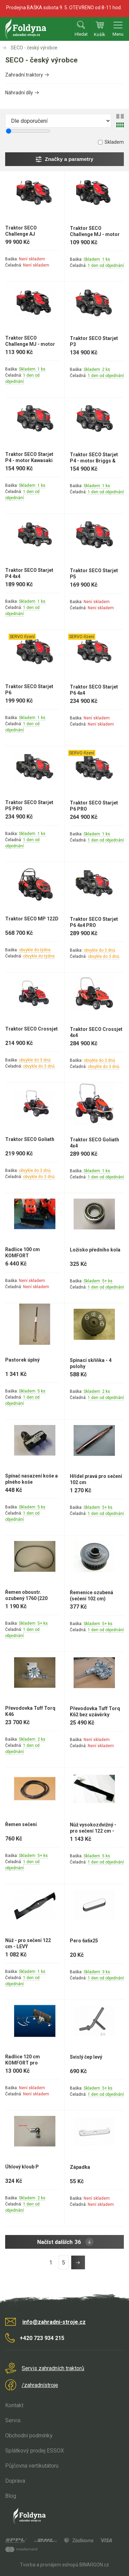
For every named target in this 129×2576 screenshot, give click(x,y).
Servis (13, 2420)
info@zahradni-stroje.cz (54, 2322)
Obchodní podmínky (29, 2435)
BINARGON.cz (94, 2564)
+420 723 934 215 (42, 2338)
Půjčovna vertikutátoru (31, 2465)
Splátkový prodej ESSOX (34, 2450)
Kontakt (14, 2405)
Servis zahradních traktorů (53, 2368)
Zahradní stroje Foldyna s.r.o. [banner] (25, 29)
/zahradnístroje (40, 2385)
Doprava (15, 2481)
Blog (10, 2496)
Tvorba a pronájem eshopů (49, 2564)
